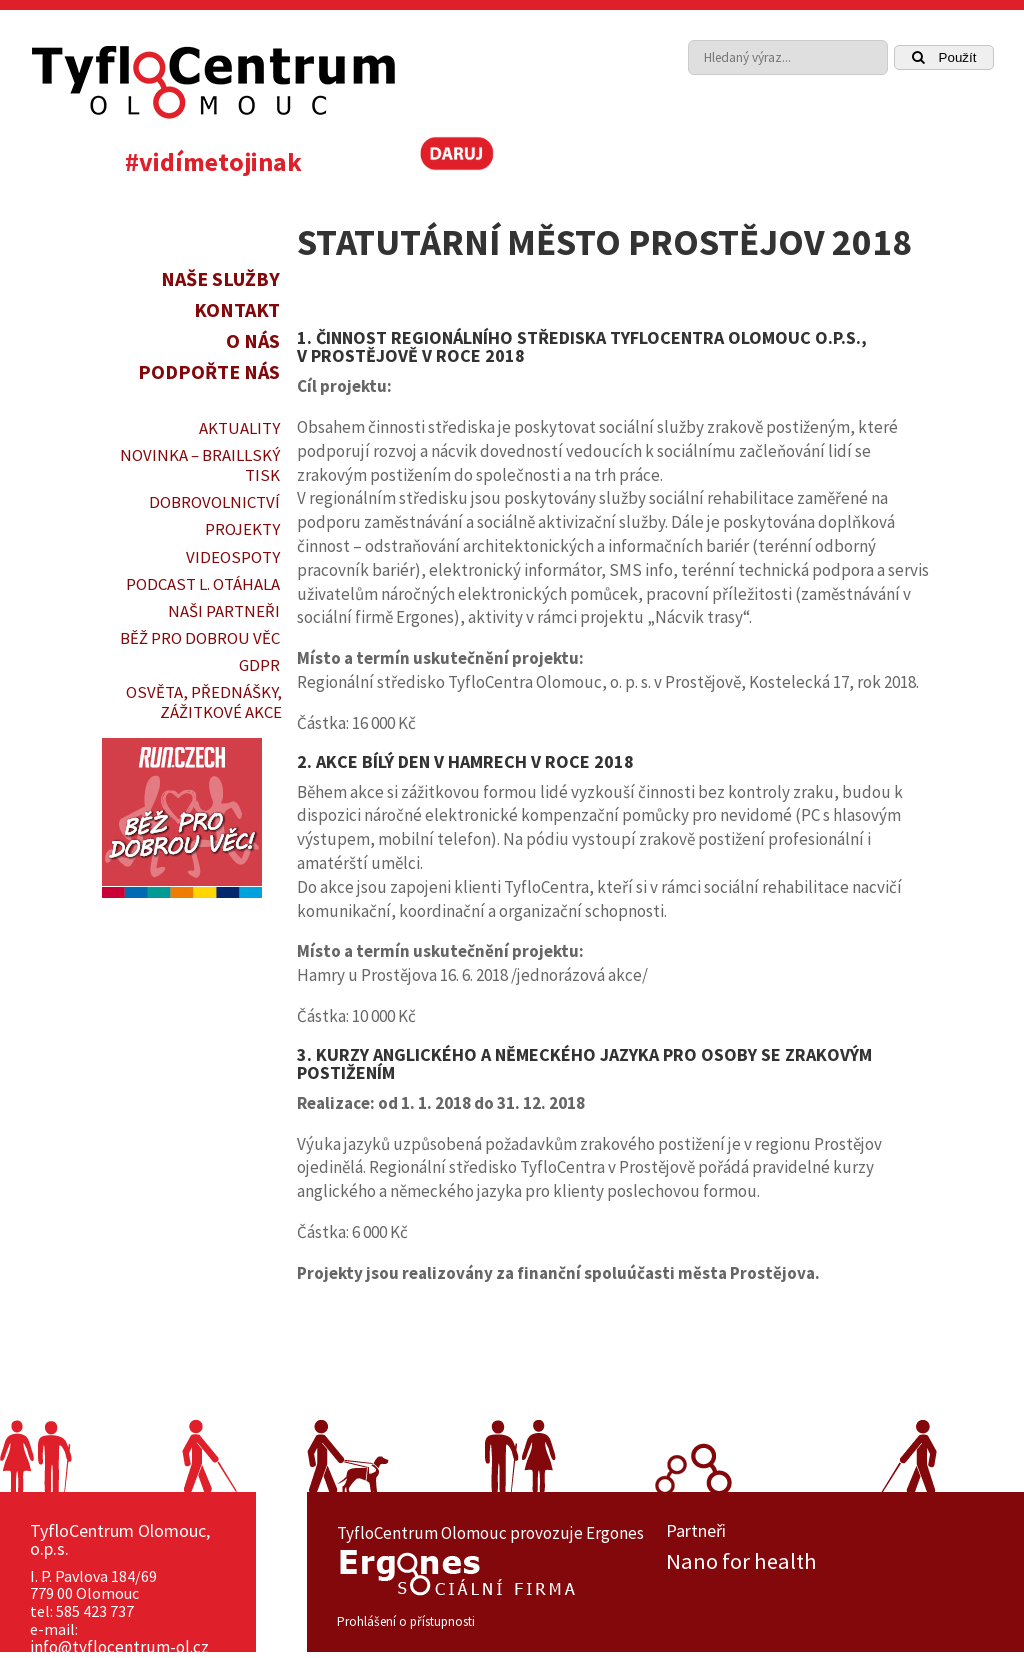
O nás (253, 340)
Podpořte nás (209, 371)
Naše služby (220, 278)
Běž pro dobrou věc (200, 638)
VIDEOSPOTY (233, 557)
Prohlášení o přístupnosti (406, 1621)
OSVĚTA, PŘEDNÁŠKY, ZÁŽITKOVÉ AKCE (204, 702)
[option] (830, 1562)
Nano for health (741, 1562)
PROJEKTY (242, 529)
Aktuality (239, 428)
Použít (944, 57)
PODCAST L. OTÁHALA (203, 584)
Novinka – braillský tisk (200, 465)
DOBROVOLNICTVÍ (214, 502)
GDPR (259, 665)
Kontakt (237, 309)
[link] (928, 160)
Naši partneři (224, 611)
